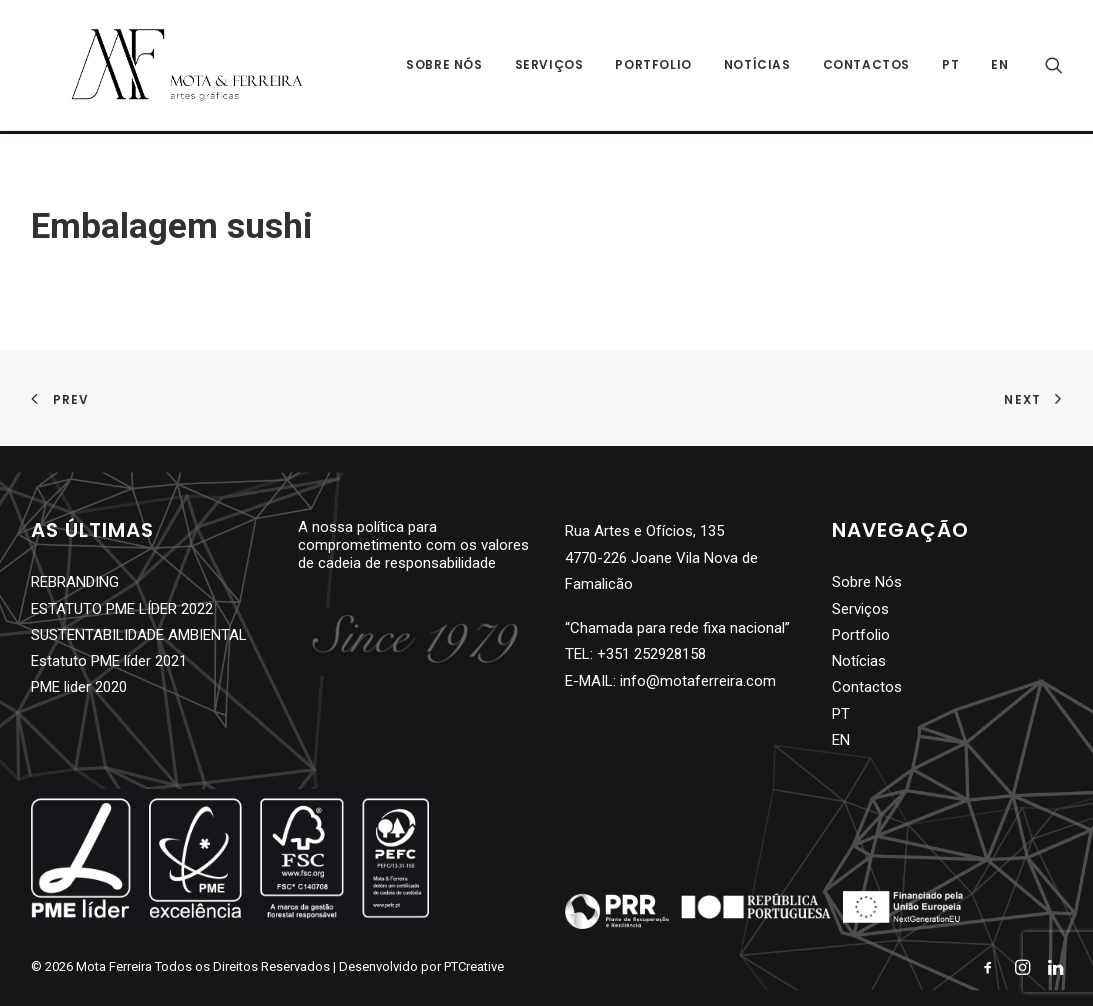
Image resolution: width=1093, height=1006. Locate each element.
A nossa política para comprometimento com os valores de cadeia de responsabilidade (413, 545)
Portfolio (653, 66)
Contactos (866, 66)
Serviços (549, 66)
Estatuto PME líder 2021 (109, 661)
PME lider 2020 (79, 687)
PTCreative (474, 966)
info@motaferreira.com (698, 681)
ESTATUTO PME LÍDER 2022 (122, 609)
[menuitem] (950, 67)
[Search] (1054, 67)
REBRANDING (75, 582)
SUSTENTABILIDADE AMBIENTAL (139, 635)
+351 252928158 (651, 654)
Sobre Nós (444, 66)
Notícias (757, 66)
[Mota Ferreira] (166, 67)
